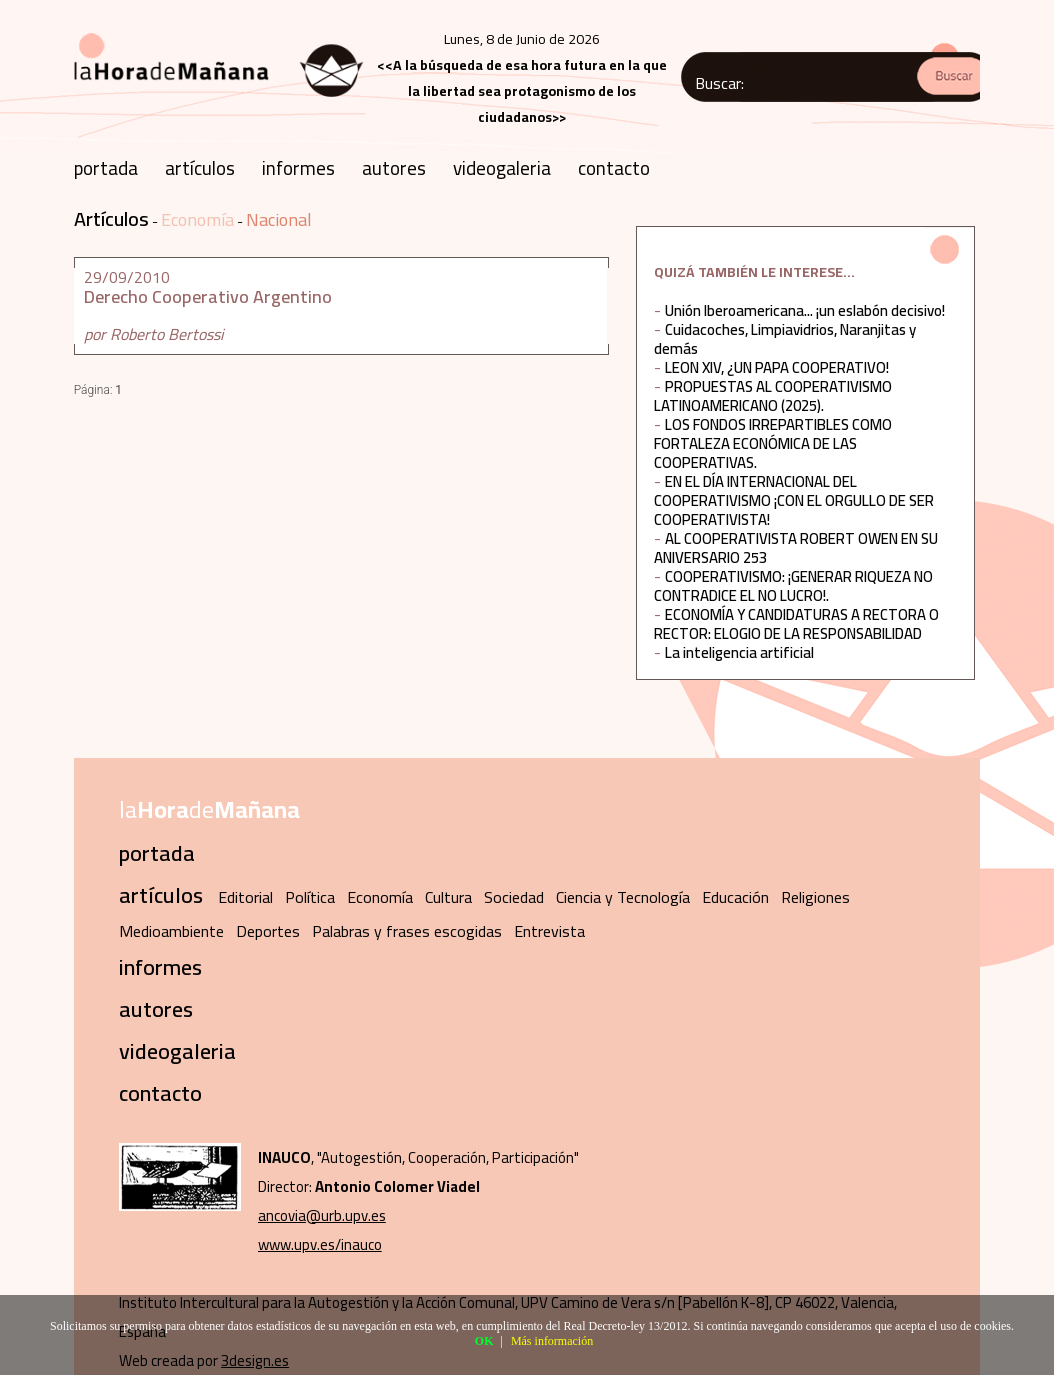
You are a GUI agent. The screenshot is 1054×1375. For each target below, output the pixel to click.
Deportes (268, 931)
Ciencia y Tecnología (623, 897)
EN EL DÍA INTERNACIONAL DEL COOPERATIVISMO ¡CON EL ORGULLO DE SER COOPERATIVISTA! (794, 500)
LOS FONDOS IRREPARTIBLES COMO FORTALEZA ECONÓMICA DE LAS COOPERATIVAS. (773, 443)
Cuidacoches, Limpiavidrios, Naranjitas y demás (785, 339)
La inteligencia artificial (739, 652)
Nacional (279, 219)
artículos (200, 168)
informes (298, 168)
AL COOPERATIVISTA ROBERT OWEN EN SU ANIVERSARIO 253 (796, 548)
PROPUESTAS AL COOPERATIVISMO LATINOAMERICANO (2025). (773, 396)
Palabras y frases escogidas (407, 931)
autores (394, 168)
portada (106, 168)
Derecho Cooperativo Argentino (208, 296)
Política (310, 897)
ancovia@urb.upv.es (322, 1215)
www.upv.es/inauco (320, 1244)
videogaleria (502, 168)
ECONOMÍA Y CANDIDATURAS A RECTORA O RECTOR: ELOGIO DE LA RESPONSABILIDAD (796, 624)
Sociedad (514, 897)
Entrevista (549, 931)
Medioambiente (171, 931)
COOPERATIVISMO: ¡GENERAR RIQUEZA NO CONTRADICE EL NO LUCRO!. (793, 586)
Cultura (448, 897)
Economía (197, 219)
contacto (614, 168)
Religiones (815, 897)
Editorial (245, 897)
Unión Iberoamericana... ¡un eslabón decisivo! (805, 310)
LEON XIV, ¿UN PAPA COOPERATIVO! (777, 367)
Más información (552, 1341)
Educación (735, 897)
